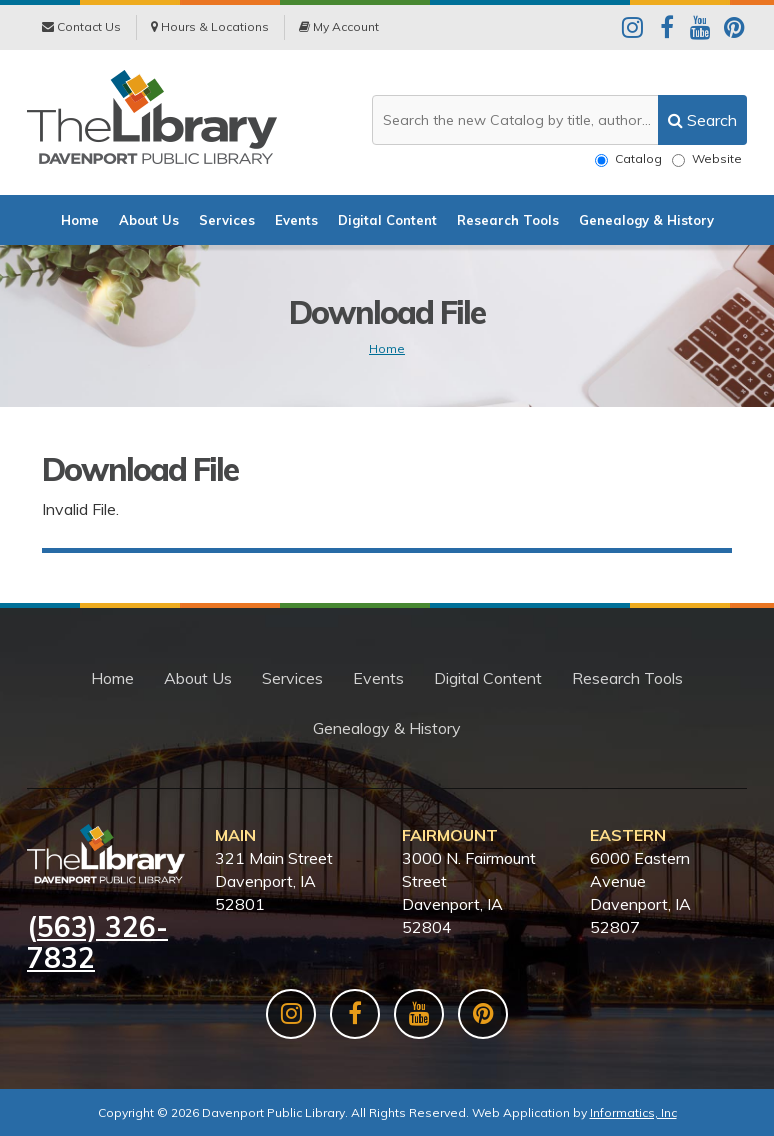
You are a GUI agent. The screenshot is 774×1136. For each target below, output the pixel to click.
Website (707, 159)
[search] (702, 120)
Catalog (628, 159)
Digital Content (387, 220)
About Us (149, 220)
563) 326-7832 (97, 942)
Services (227, 220)
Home (80, 220)
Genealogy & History (646, 220)
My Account (339, 26)
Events (296, 220)
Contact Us (81, 26)
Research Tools (508, 220)
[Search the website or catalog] (559, 120)
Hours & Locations (210, 26)
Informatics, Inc (633, 1112)
